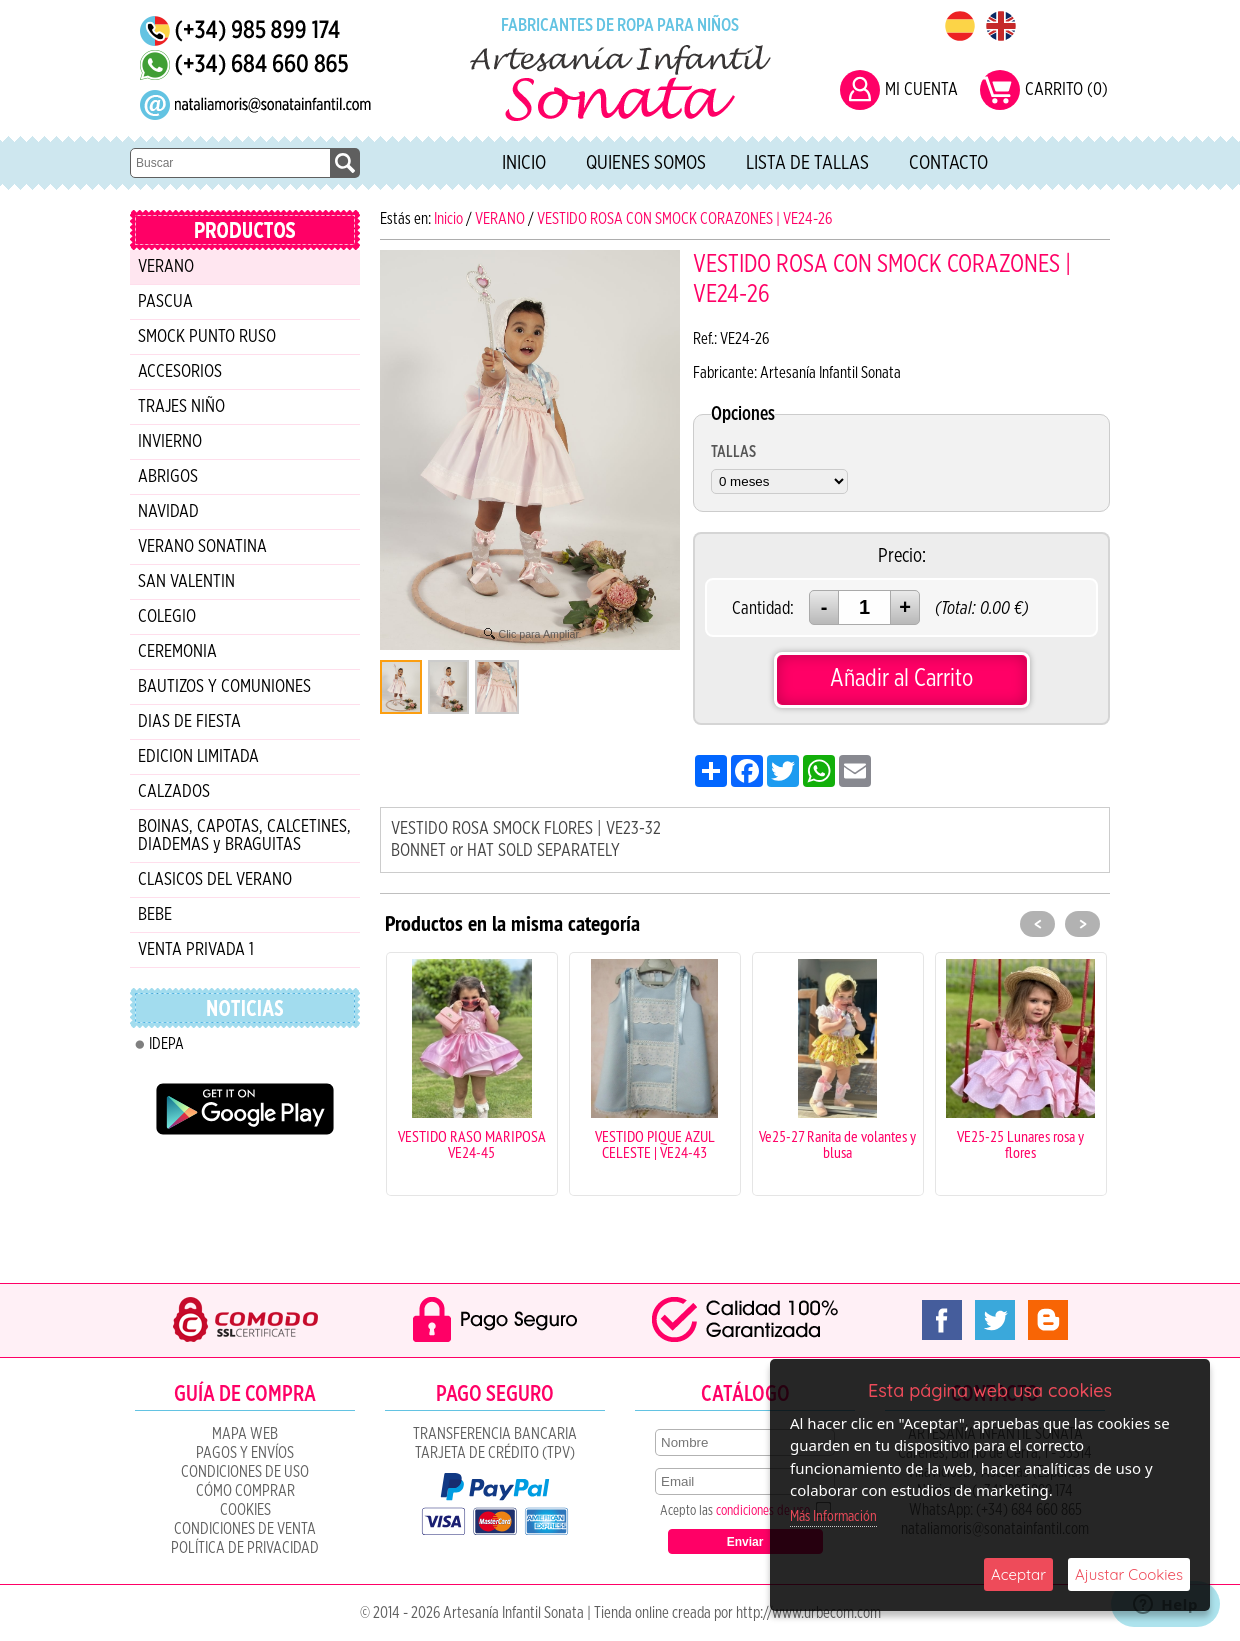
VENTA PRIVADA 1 (196, 950)
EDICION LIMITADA (198, 757)
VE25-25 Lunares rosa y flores (1020, 1144)
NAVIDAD (168, 512)
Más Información (833, 1516)
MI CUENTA (921, 90)
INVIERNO (170, 442)
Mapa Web (245, 1434)
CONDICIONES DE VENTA (245, 1529)
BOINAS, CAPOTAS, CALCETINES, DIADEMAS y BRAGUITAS (244, 836)
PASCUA (165, 302)
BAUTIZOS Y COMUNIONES (224, 687)
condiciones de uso (763, 1511)
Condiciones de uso (245, 1472)
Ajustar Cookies (1129, 1574)
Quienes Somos (646, 163)
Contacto (948, 163)
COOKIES (245, 1510)
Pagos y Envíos (245, 1453)
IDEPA (166, 1044)
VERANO (166, 267)
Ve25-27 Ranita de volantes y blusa (837, 1144)
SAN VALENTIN (186, 582)
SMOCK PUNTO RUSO (207, 337)
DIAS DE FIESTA (189, 722)
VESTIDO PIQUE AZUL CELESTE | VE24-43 (655, 1144)
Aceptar (1018, 1574)
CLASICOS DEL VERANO (215, 880)
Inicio (524, 163)
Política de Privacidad (245, 1548)
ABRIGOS (168, 477)
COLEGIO (167, 617)
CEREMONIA (177, 652)
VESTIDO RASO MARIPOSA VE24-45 (472, 1144)
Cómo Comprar (245, 1491)
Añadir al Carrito (901, 678)
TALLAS (733, 452)
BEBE (155, 915)
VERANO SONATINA (202, 547)
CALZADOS (174, 792)
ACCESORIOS (180, 372)
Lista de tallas (807, 163)
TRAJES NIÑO (181, 407)
